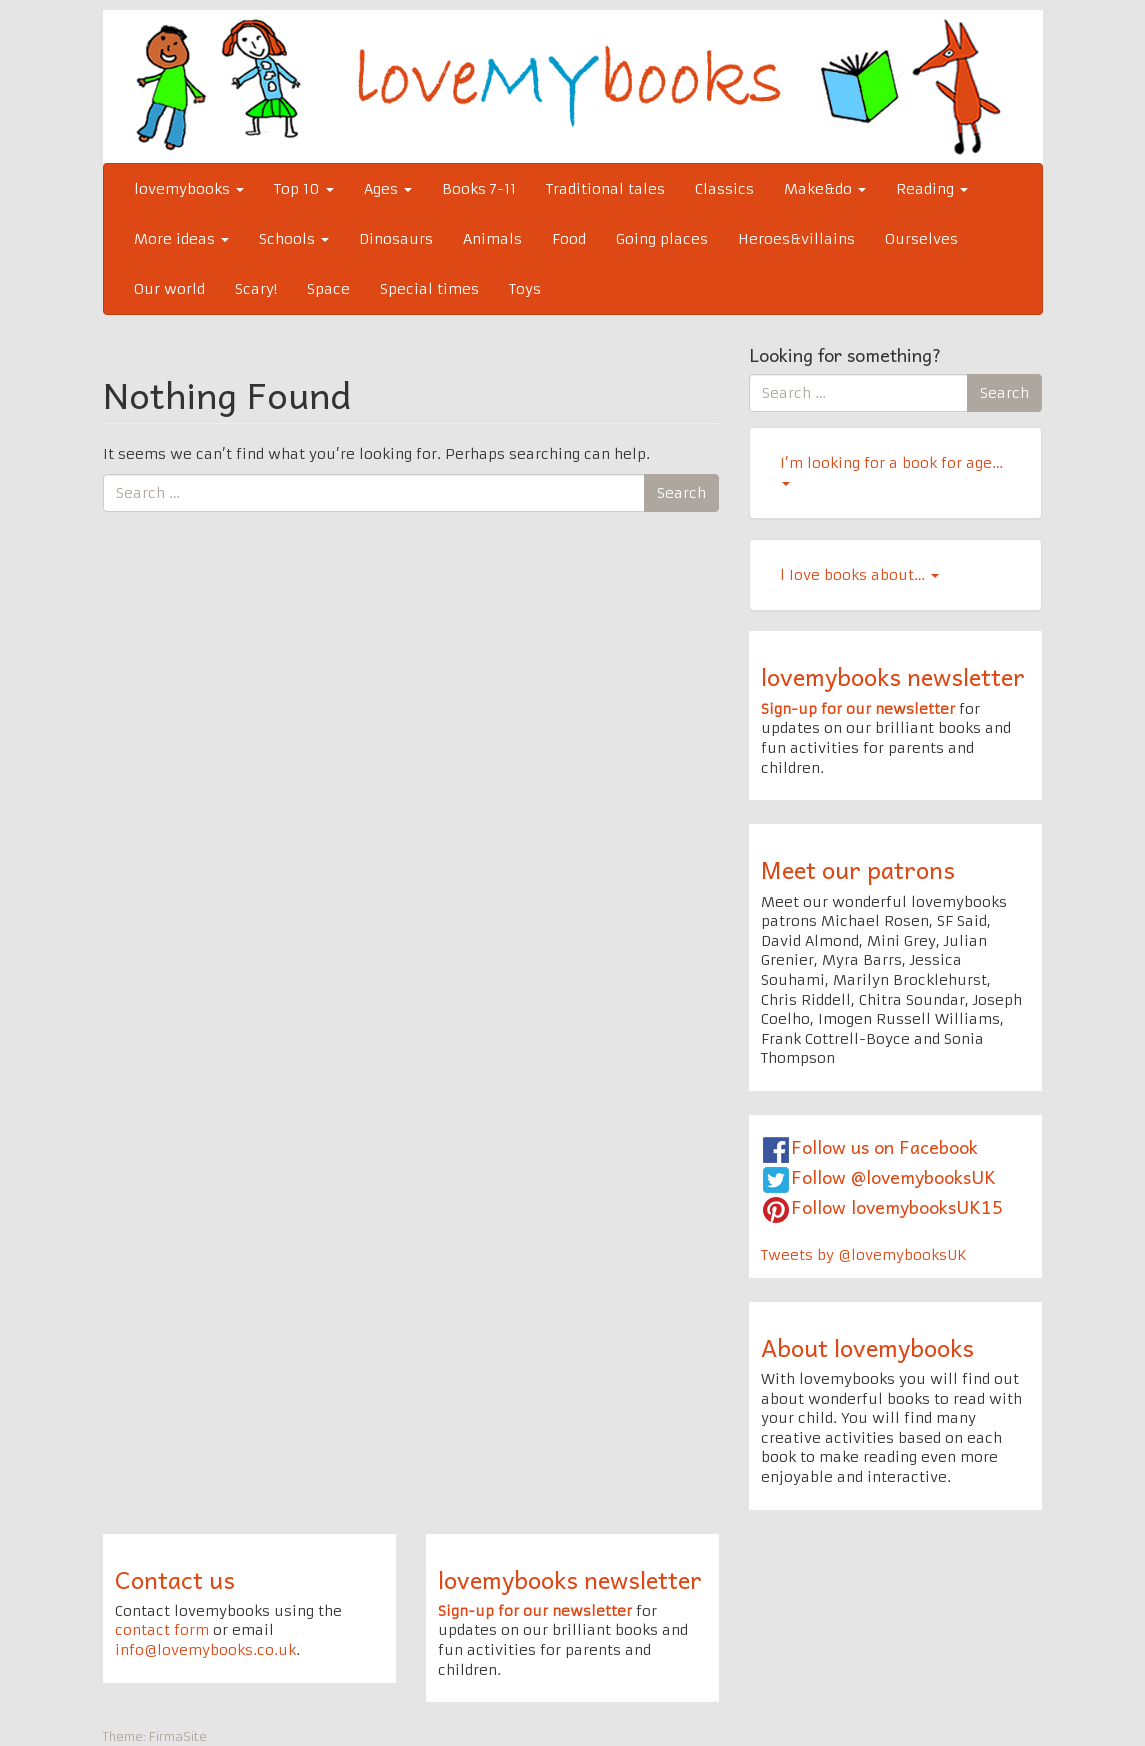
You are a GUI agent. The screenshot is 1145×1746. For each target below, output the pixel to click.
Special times (429, 289)
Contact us (175, 1579)
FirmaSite (178, 1736)
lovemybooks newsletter (893, 676)
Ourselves (921, 239)
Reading (932, 189)
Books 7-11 (479, 189)
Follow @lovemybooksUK (893, 1176)
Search (681, 493)
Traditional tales (605, 189)
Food (569, 239)
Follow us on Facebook (884, 1146)
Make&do (825, 189)
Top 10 (304, 189)
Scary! (256, 289)
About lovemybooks (867, 1347)
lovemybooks (189, 189)
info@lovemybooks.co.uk (205, 1650)
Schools (294, 239)
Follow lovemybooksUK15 (897, 1206)
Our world (169, 289)
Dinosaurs (396, 239)
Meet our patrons (858, 869)
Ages (388, 189)
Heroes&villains (796, 239)
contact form (162, 1630)
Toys (525, 289)
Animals (492, 239)
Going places (662, 239)
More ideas (181, 239)
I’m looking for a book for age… (891, 470)
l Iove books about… (859, 575)
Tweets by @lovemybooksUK (864, 1255)
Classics (724, 189)
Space (328, 289)
